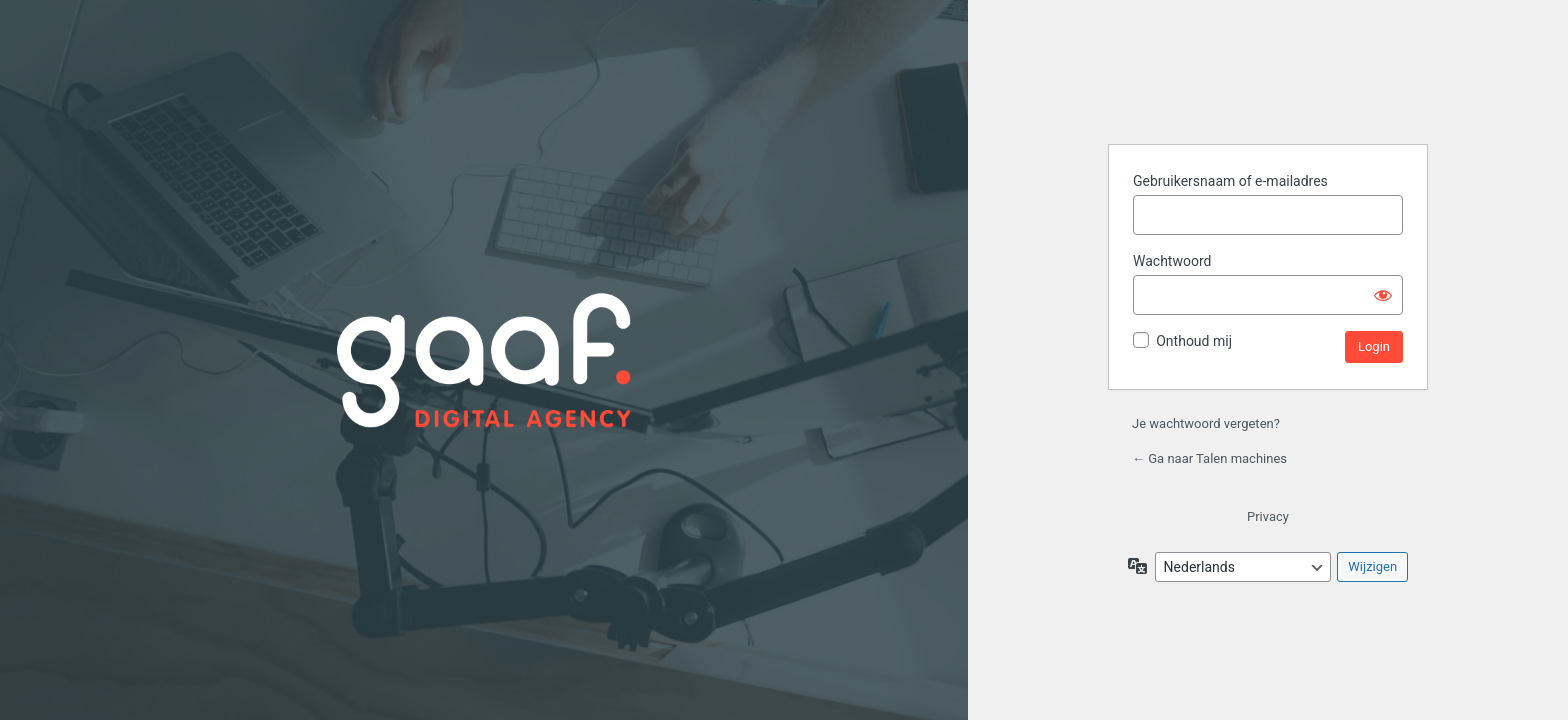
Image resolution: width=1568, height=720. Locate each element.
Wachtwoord (1172, 261)
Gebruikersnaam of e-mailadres (1230, 181)
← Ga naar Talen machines (1209, 458)
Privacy (1268, 516)
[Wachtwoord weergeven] (1383, 295)
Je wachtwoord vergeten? (1206, 423)
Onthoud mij (1194, 341)
